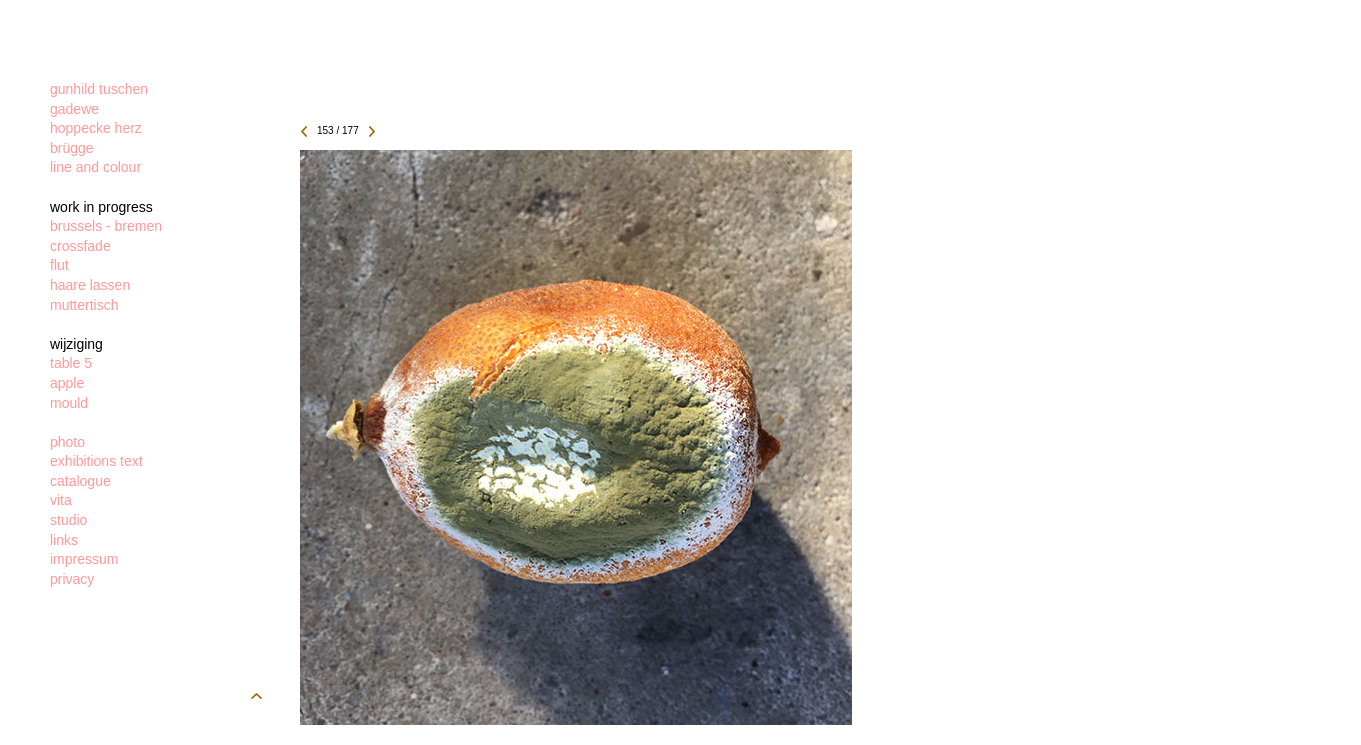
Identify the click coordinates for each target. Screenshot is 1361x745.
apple (67, 383)
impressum (84, 559)
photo (67, 442)
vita (61, 500)
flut (59, 265)
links (64, 540)
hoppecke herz (96, 128)
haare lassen (90, 285)
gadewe (74, 109)
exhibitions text (96, 461)
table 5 (71, 363)
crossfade (80, 246)
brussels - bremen (106, 226)
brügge (72, 148)
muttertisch (84, 305)
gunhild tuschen (99, 89)
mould (69, 403)
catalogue (80, 481)
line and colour (95, 167)
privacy (72, 579)
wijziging (76, 344)
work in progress (101, 207)
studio (68, 520)
